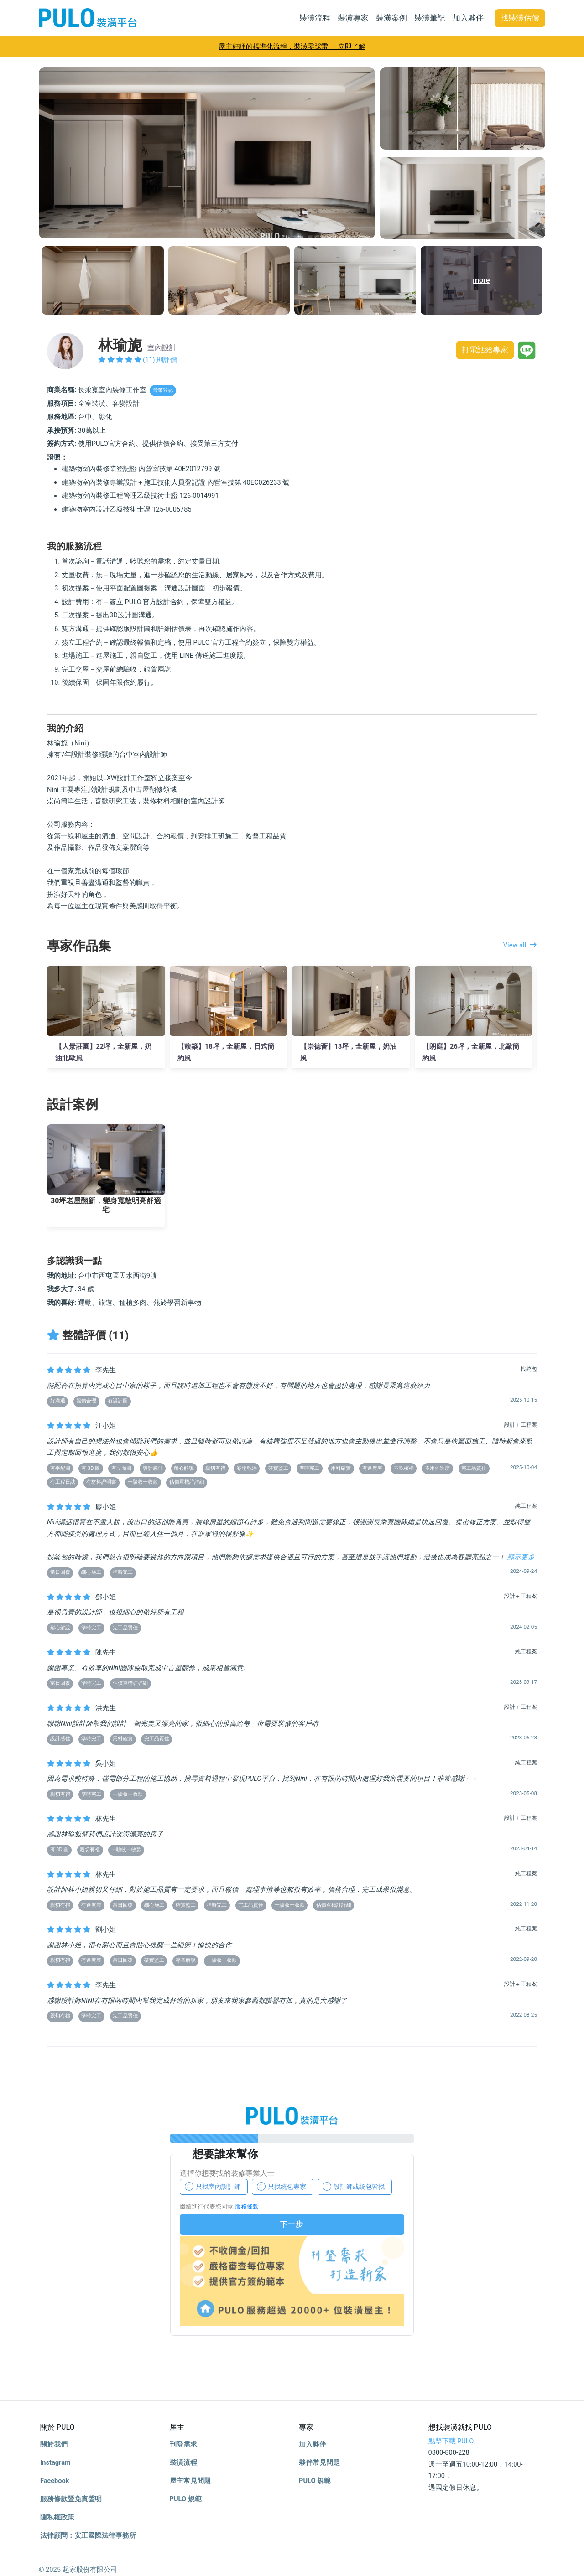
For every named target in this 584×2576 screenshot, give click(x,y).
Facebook (54, 2481)
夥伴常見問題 (319, 2462)
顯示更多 (521, 1557)
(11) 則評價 (137, 360)
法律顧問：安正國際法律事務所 (88, 2535)
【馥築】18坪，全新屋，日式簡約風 (225, 1052)
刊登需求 (183, 2444)
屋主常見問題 (190, 2481)
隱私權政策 (57, 2517)
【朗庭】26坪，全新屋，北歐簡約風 (470, 1052)
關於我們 (54, 2444)
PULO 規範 (186, 2499)
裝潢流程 (314, 17)
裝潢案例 (391, 17)
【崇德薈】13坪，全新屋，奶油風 (348, 1052)
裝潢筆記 (429, 17)
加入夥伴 (468, 17)
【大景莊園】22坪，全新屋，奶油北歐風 (103, 1052)
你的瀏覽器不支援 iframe (292, 2240)
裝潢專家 (353, 17)
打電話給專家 (483, 350)
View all (520, 945)
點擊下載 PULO (451, 2441)
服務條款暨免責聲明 (71, 2499)
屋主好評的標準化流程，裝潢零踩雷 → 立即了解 (292, 46)
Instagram (55, 2462)
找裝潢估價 (520, 17)
